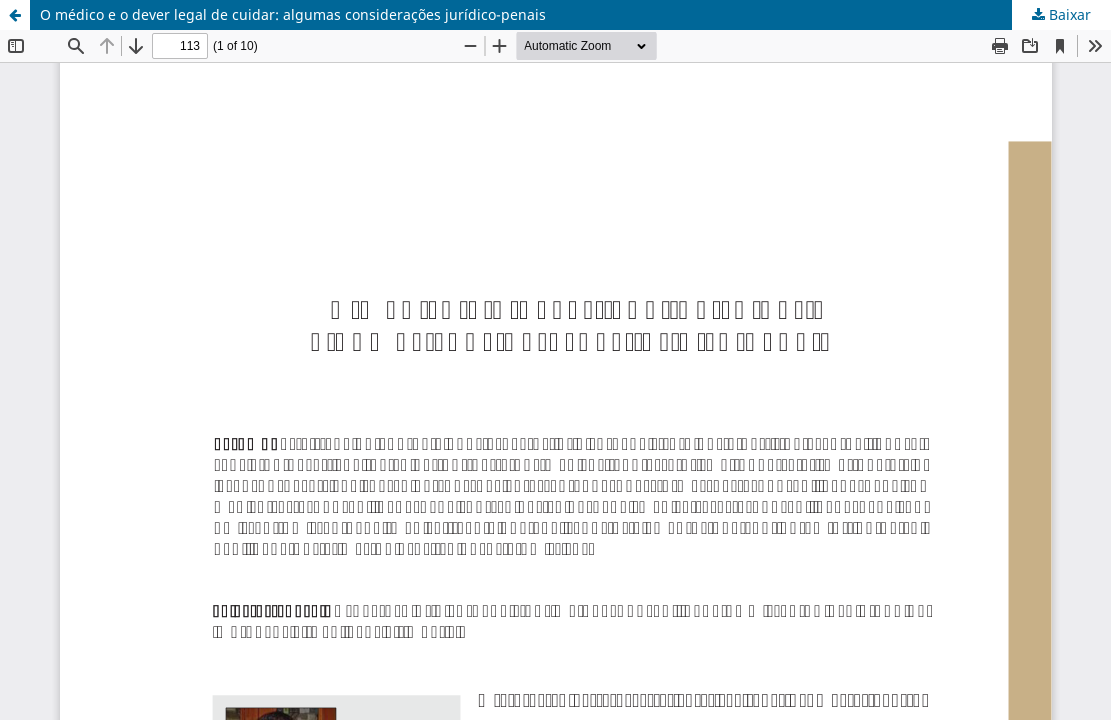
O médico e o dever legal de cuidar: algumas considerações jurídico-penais (293, 14)
